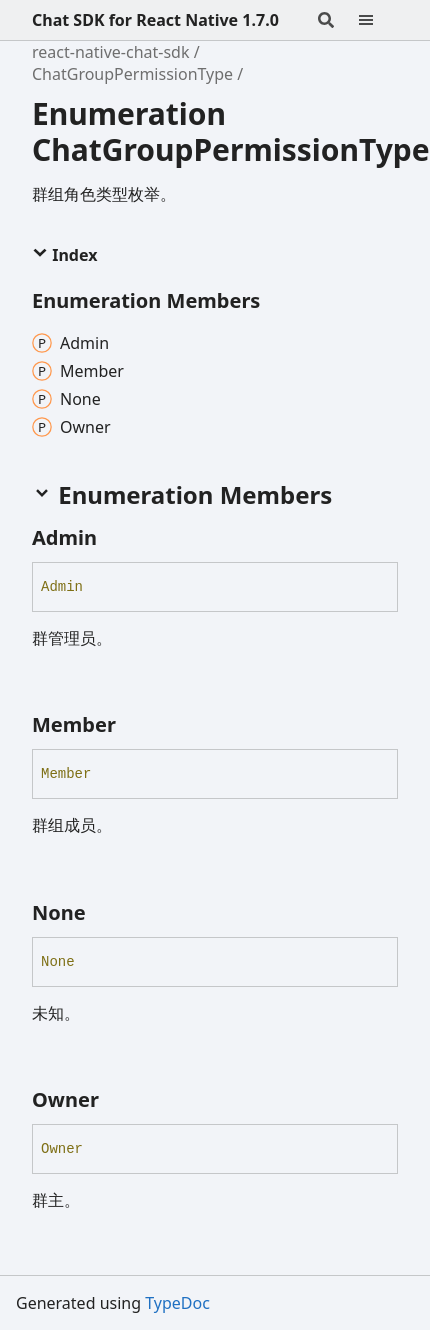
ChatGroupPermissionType (132, 74)
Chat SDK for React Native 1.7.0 (155, 20)
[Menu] (378, 20)
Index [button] (64, 255)
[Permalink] (115, 538)
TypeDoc (177, 1303)
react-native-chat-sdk (111, 52)
